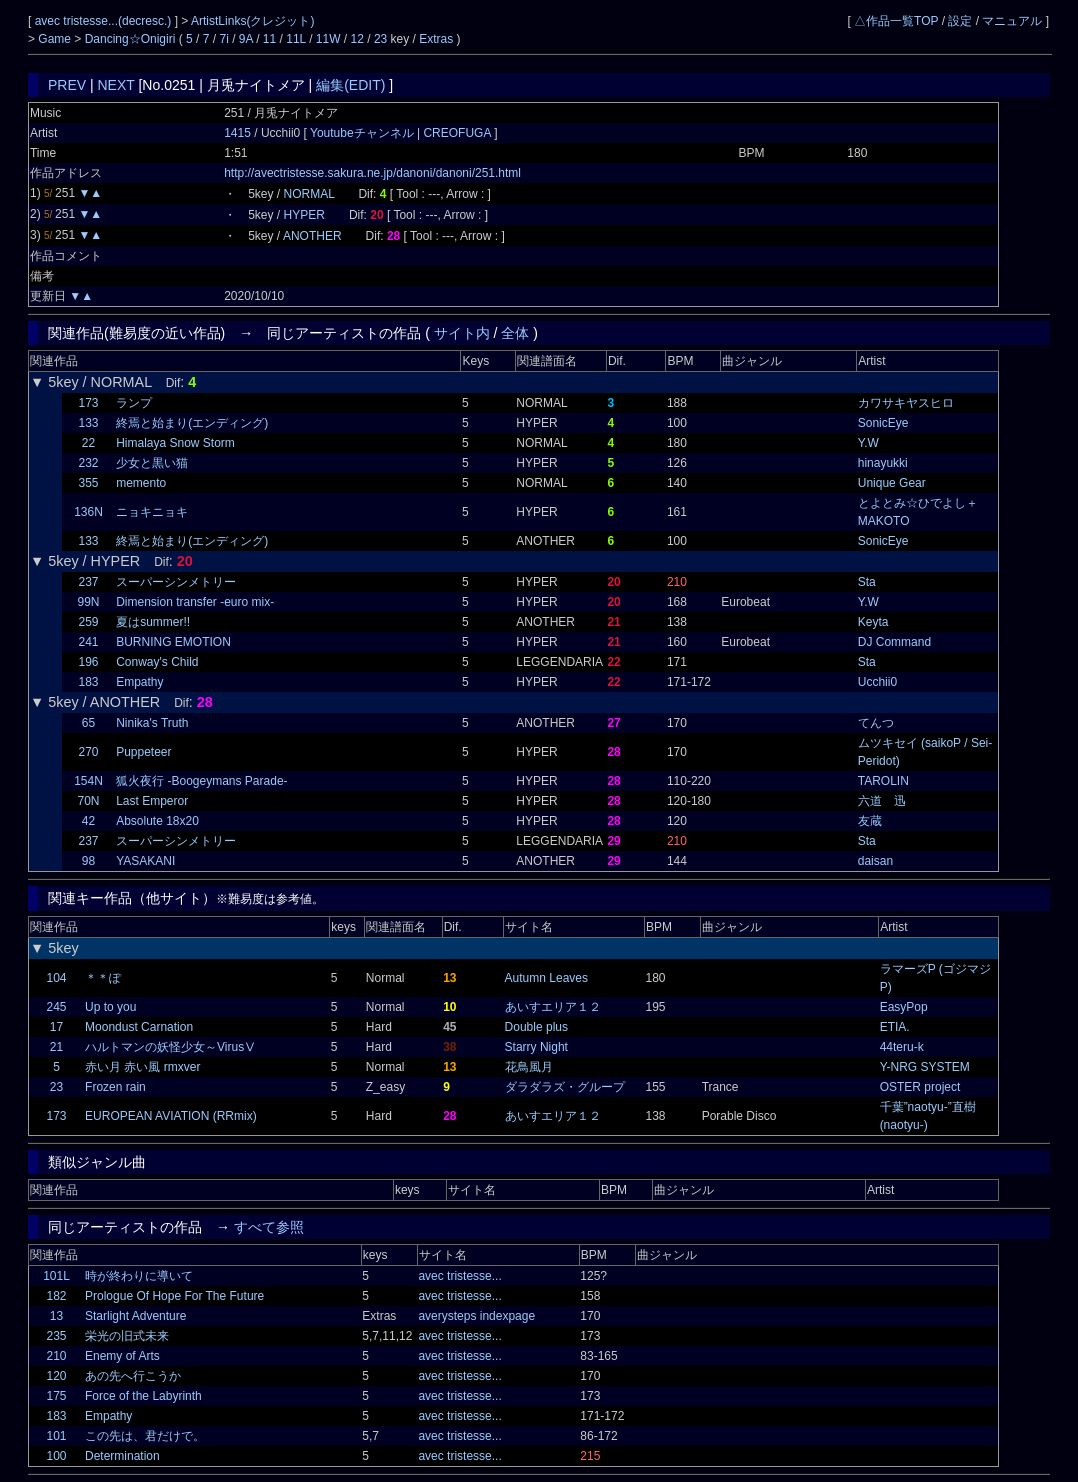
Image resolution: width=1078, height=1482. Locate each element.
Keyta (873, 622)
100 (56, 1456)
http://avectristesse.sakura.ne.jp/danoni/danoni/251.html (372, 173)
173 (88, 403)
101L (56, 1276)
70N (88, 801)
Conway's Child (157, 662)
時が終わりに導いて (139, 1276)
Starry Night (536, 1047)
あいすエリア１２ (553, 1007)
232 (88, 463)
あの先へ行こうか (133, 1376)
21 (56, 1047)
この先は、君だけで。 (145, 1436)
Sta (867, 582)
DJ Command (894, 642)
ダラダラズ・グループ (565, 1087)
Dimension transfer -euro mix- (195, 602)
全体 (515, 333)
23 (380, 39)
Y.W (868, 443)
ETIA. (895, 1027)
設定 (960, 21)
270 (88, 752)
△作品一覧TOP (896, 21)
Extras (436, 39)
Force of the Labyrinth (143, 1396)
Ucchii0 (877, 682)
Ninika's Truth (152, 723)
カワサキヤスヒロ (906, 403)
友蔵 (870, 821)
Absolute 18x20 (157, 821)
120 (56, 1376)
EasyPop (904, 1007)
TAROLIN (883, 781)
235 (56, 1336)
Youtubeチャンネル (363, 133)
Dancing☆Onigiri (132, 39)
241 (88, 642)
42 (88, 821)
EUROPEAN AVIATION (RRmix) (171, 1116)
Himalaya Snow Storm (175, 443)
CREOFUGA (457, 133)
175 (56, 1396)
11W (328, 39)
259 (88, 622)
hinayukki (883, 463)
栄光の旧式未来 (127, 1336)
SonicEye (883, 423)
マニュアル (1012, 21)
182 (56, 1296)
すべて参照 (269, 1227)
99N (88, 602)
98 (88, 861)
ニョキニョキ (152, 512)
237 (88, 582)
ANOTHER (312, 236)
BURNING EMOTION (173, 642)
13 (56, 1316)
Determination (122, 1456)
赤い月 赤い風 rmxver (142, 1067)
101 (56, 1436)
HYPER (304, 215)
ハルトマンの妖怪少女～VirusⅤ (170, 1047)
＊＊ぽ (103, 978)
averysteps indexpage (476, 1316)
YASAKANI (145, 861)
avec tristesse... (459, 1276)
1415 (237, 133)
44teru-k (902, 1047)
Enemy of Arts (122, 1356)
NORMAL (309, 194)
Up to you (110, 1007)
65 (88, 723)
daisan (875, 861)
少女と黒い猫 (152, 463)
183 (88, 682)
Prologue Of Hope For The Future (174, 1296)
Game (56, 39)
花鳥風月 (529, 1067)
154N (88, 781)
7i (223, 39)
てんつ (876, 723)
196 (88, 662)
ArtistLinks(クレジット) (252, 21)
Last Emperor (152, 801)
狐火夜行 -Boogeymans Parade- (201, 781)
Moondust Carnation (139, 1027)
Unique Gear (892, 483)
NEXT (116, 85)
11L (296, 39)
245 (56, 1007)
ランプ (134, 403)
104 (56, 978)
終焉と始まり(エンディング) (192, 423)
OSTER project (920, 1087)
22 (88, 443)
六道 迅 (882, 801)
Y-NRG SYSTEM (925, 1067)
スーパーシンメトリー (176, 582)
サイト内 (462, 333)
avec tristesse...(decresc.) (105, 21)
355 (88, 483)
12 (357, 39)
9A (246, 39)
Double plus (536, 1027)
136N (88, 512)
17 (56, 1027)
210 (56, 1356)
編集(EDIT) (350, 85)
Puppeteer (143, 752)
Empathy (139, 682)
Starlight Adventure (135, 1316)
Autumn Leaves (546, 978)
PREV (67, 85)
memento (141, 483)
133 (88, 423)
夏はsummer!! (153, 622)
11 (269, 39)
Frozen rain (115, 1087)
